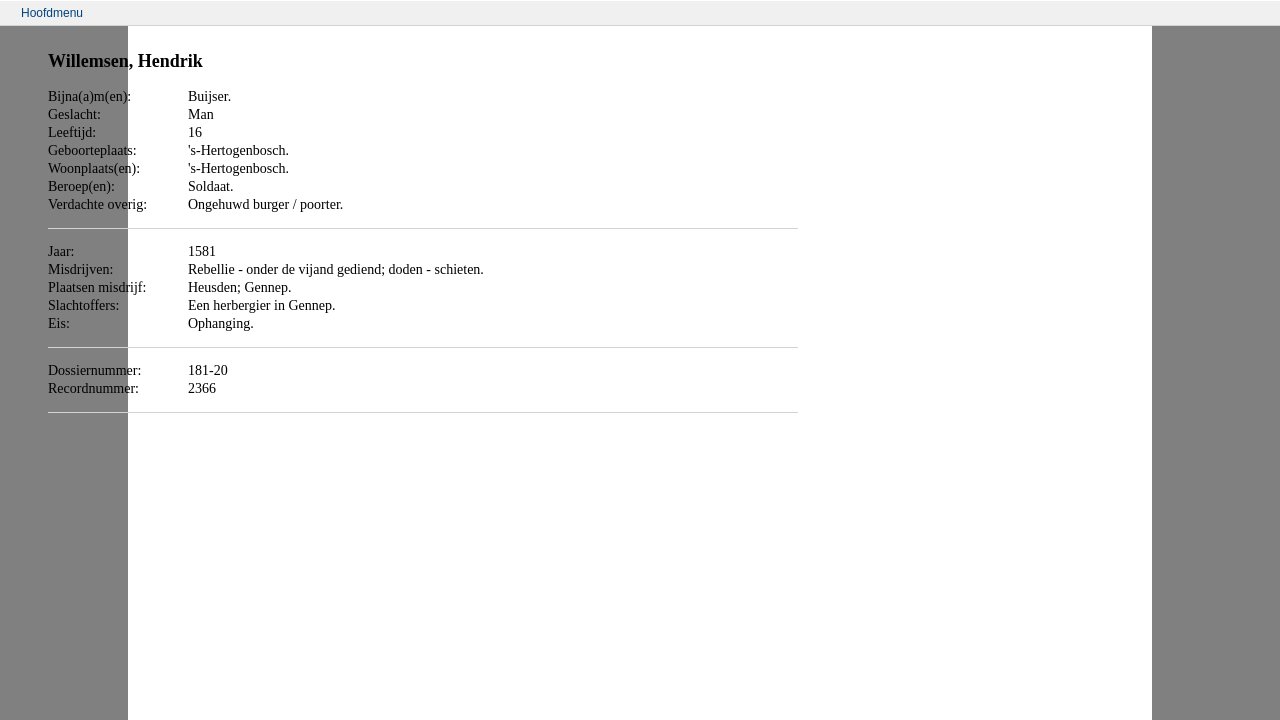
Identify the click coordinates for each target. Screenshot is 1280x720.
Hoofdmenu (52, 13)
